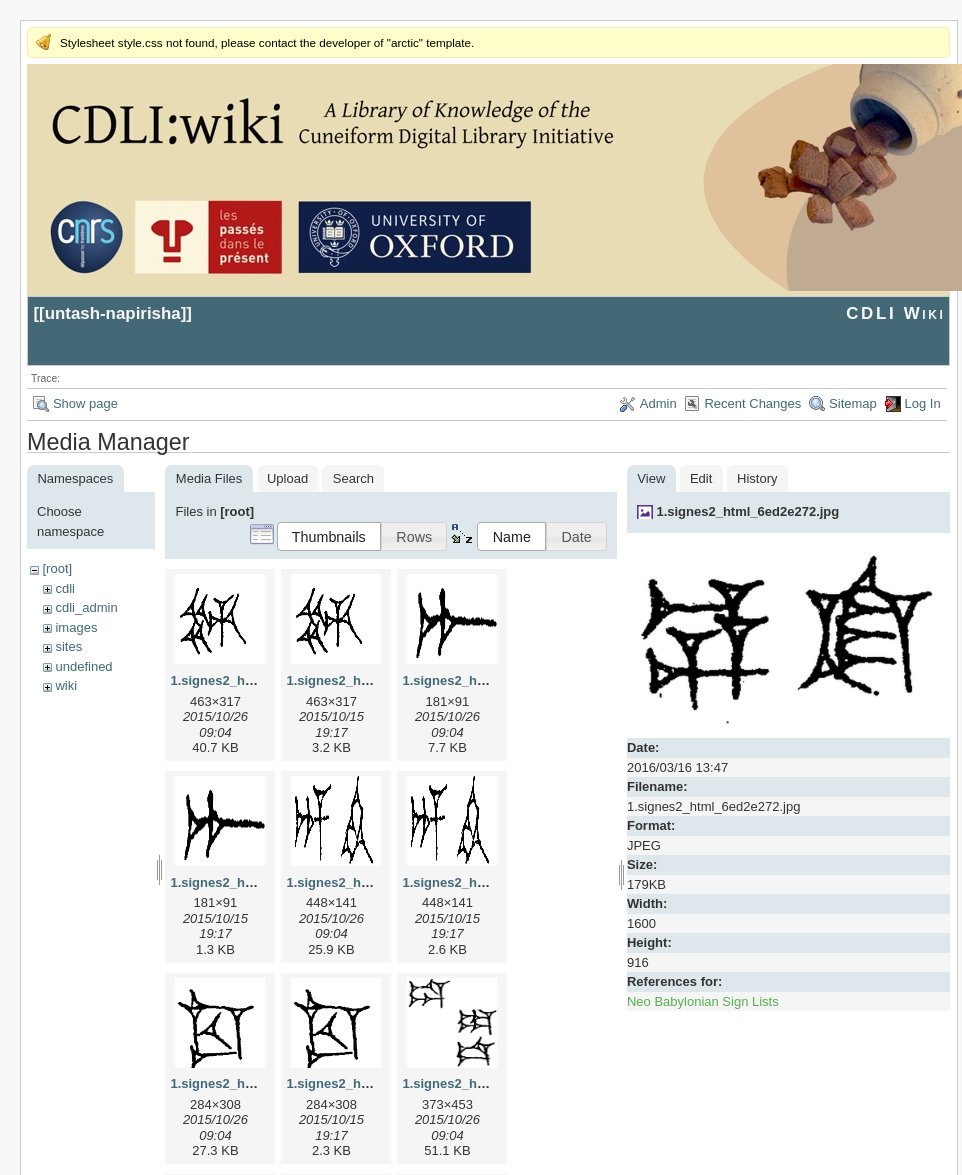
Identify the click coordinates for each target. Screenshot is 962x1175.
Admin (658, 403)
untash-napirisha (113, 313)
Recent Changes (752, 403)
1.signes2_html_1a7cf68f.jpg (490, 680)
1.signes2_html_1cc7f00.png (374, 1083)
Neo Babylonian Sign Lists (703, 1001)
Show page (85, 403)
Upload (287, 478)
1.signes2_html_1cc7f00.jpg (256, 1083)
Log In (923, 403)
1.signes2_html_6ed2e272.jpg (747, 511)
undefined (83, 666)
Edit (701, 478)
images (76, 627)
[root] (57, 568)
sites (68, 646)
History (757, 478)
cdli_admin (86, 607)
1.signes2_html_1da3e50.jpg (490, 1083)
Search (353, 478)
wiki (66, 685)
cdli (65, 588)
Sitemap (853, 403)
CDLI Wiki (895, 313)
